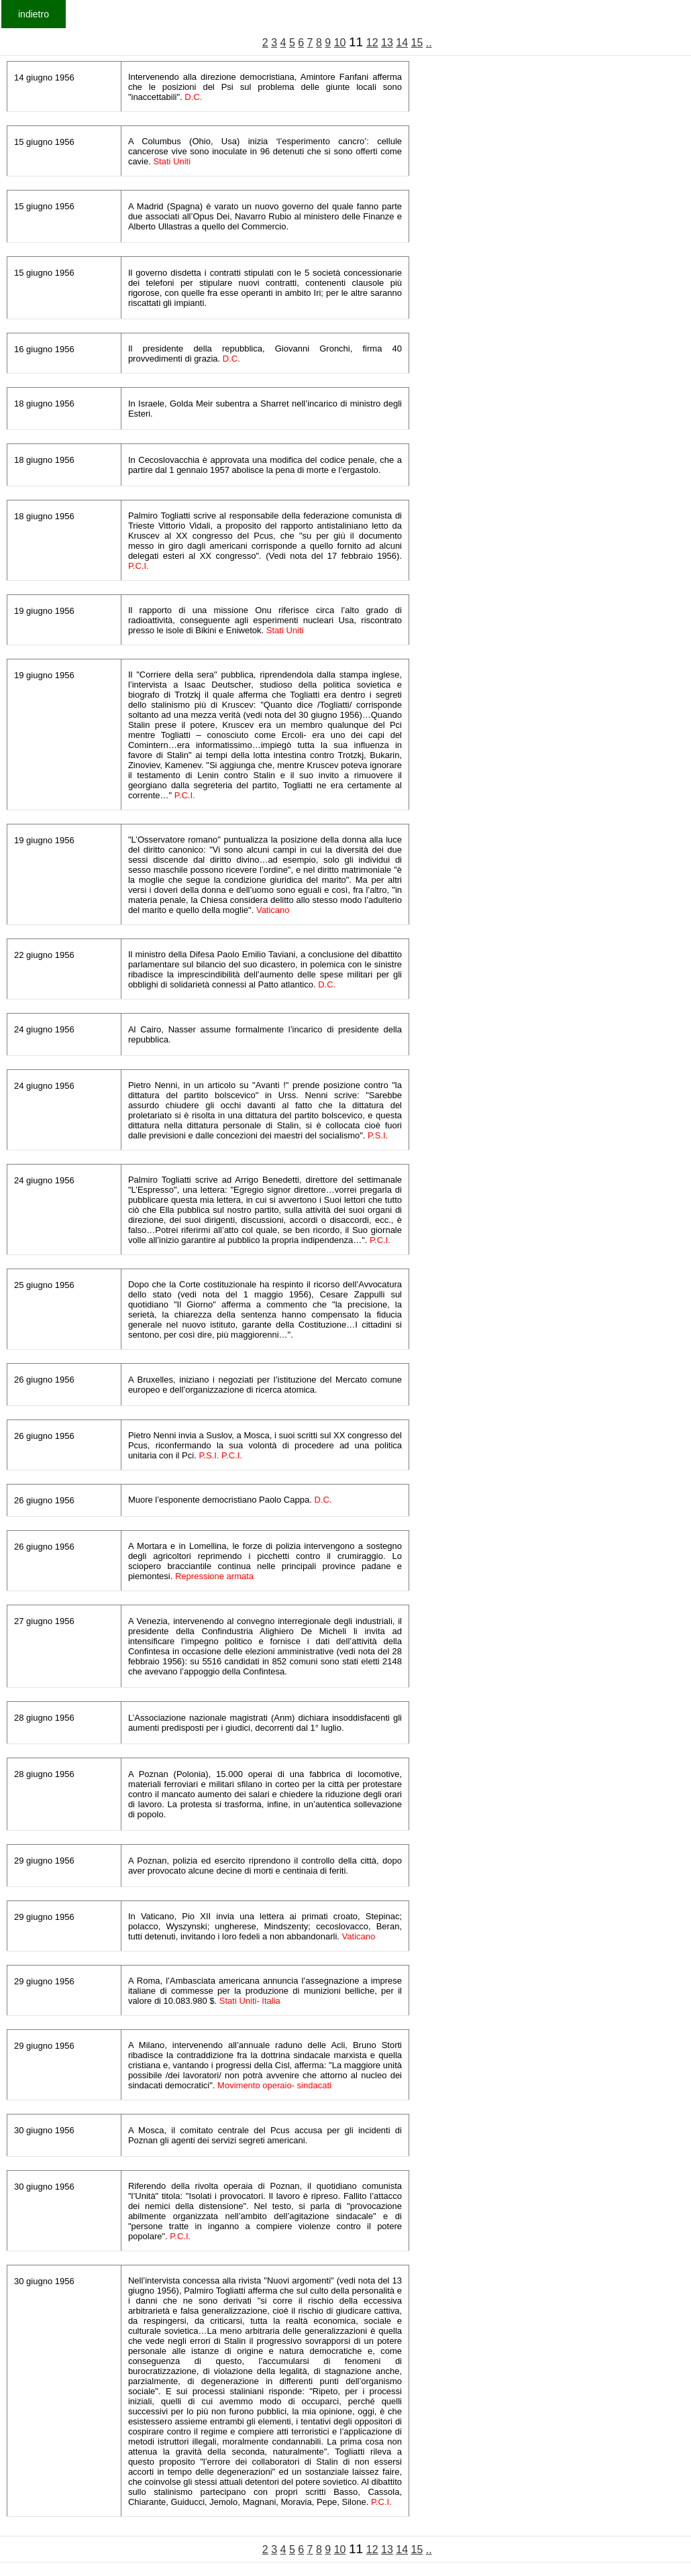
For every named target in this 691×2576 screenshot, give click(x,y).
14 (402, 42)
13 (387, 42)
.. (429, 42)
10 (340, 42)
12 (372, 42)
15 (417, 42)
